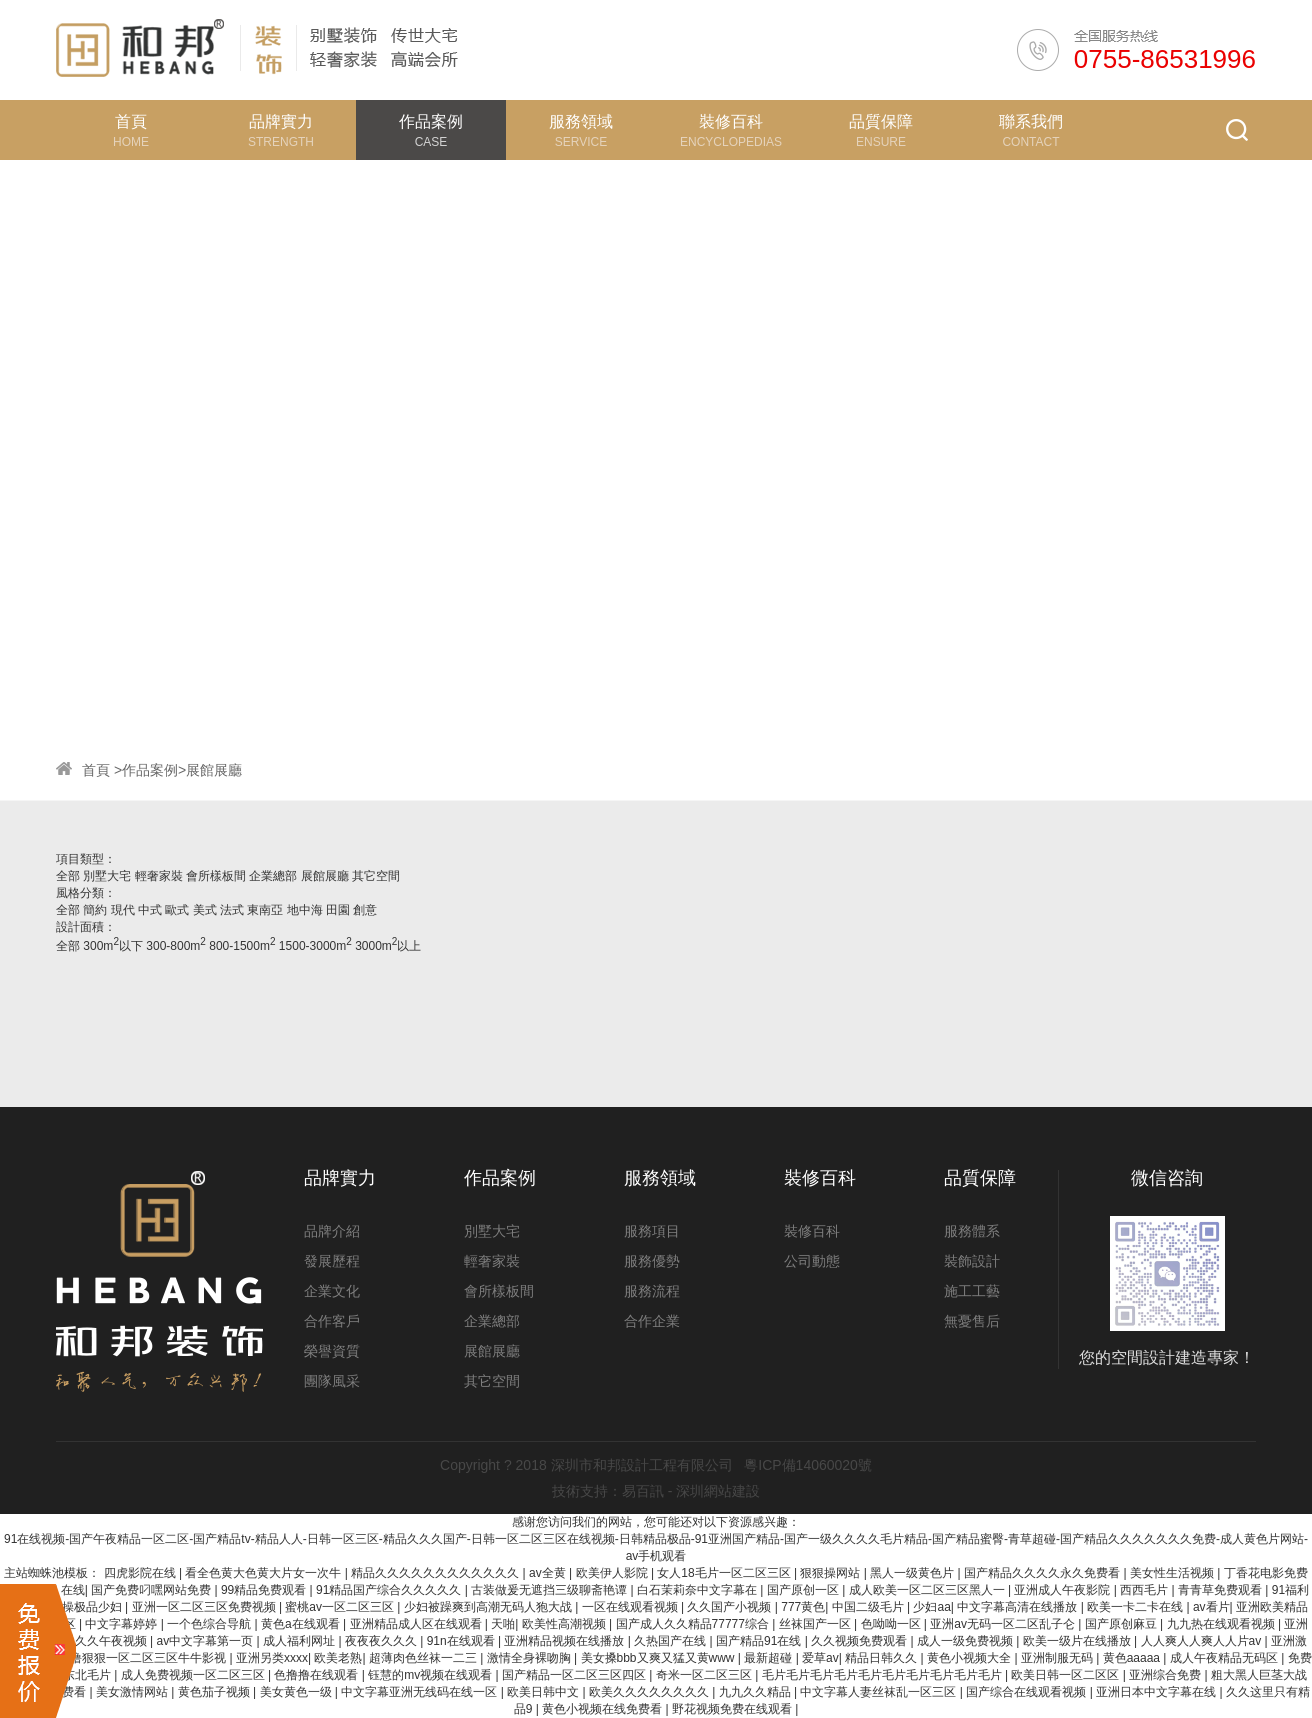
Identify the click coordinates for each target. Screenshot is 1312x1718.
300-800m (176, 946)
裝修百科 (812, 1231)
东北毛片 (88, 1675)
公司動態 (812, 1261)
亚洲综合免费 (1166, 1675)
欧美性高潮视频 (565, 1624)
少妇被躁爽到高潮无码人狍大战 (489, 1607)
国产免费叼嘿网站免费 (152, 1590)
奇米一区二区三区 (705, 1675)
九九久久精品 (756, 1692)
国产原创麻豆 (1122, 1624)
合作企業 (652, 1321)
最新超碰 (769, 1658)
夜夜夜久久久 (382, 1641)
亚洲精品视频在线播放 (565, 1641)
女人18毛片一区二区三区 (725, 1573)
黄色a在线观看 (302, 1624)
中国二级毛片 (869, 1607)
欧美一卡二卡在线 (1136, 1607)
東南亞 (266, 910)
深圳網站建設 (718, 1491)
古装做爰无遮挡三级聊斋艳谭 (550, 1590)
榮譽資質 (332, 1351)
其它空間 (376, 876)
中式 (151, 910)
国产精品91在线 (760, 1641)
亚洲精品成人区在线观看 (417, 1624)
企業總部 (274, 876)
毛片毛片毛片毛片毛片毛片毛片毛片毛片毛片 (883, 1675)
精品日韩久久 (882, 1658)
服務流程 (652, 1291)
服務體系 (972, 1231)
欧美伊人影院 (613, 1573)
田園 (339, 910)
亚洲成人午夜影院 (1063, 1590)
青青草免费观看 (1221, 1590)
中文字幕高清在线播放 (1018, 1607)
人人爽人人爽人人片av (1203, 1641)
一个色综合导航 (210, 1624)
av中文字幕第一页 (207, 1641)
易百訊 (643, 1491)
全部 (68, 876)
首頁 (96, 770)
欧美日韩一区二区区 (1066, 1675)
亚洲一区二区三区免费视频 (205, 1607)
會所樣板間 (217, 876)
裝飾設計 (972, 1261)
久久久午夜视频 (106, 1641)
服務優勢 (652, 1261)
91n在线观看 (462, 1641)
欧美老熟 (338, 1658)
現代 (124, 910)
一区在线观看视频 (631, 1607)
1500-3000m (315, 946)
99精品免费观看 (265, 1590)
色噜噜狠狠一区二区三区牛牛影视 (137, 1658)
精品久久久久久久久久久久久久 (436, 1573)
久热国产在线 (671, 1641)
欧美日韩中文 (544, 1692)
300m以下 (113, 946)
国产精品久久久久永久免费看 (1043, 1573)
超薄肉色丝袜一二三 (424, 1658)
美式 (206, 910)
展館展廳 (214, 770)
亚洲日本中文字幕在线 (1157, 1692)
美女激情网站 (133, 1692)
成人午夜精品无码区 (1225, 1658)
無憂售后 (972, 1321)
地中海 (306, 910)
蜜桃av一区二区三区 (341, 1607)
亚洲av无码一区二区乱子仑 (1004, 1624)
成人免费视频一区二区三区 (194, 1675)
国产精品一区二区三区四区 (575, 1675)
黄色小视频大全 (970, 1658)
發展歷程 (332, 1261)
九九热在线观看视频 (1222, 1624)
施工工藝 (972, 1291)
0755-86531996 (1165, 59)
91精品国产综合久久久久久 (390, 1590)
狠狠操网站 (831, 1573)
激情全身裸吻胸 (530, 1658)
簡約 (96, 910)
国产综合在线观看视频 (1027, 1692)
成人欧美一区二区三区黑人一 (928, 1590)
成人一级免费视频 (966, 1641)
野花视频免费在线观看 (733, 1709)
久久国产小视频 (730, 1607)
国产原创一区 (804, 1590)
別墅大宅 (108, 876)
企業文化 (332, 1291)
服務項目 (652, 1231)
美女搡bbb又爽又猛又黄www (659, 1658)
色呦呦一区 (892, 1624)
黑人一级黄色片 (913, 1573)
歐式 (178, 910)
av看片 (1211, 1607)
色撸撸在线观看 (317, 1675)
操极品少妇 (93, 1607)
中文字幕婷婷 (122, 1624)
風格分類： (86, 893)
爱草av (820, 1658)
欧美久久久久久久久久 (650, 1692)
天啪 (503, 1624)
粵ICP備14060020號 (808, 1465)
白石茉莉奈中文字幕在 (698, 1590)
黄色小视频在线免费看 (603, 1709)
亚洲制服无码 (1058, 1658)
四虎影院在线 (141, 1573)
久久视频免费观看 (860, 1641)
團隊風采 (332, 1381)
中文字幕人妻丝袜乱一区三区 (879, 1692)
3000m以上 (388, 946)
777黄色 (803, 1607)
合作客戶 (332, 1321)
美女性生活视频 (1173, 1573)
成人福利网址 (300, 1641)
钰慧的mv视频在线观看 (431, 1675)
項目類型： (86, 859)
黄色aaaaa (1133, 1658)
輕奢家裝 (160, 876)
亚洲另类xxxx (272, 1658)
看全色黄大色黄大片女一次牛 (264, 1573)
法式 (233, 910)
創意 (365, 910)
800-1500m (242, 946)
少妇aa (931, 1607)
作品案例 (150, 770)
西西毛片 (1145, 1590)
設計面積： (86, 927)
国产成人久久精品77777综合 (694, 1624)
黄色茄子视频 (215, 1692)
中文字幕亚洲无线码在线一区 (420, 1692)
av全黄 (549, 1573)
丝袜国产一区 (816, 1624)
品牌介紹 (332, 1231)
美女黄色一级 (297, 1692)
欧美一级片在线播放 (1078, 1641)
